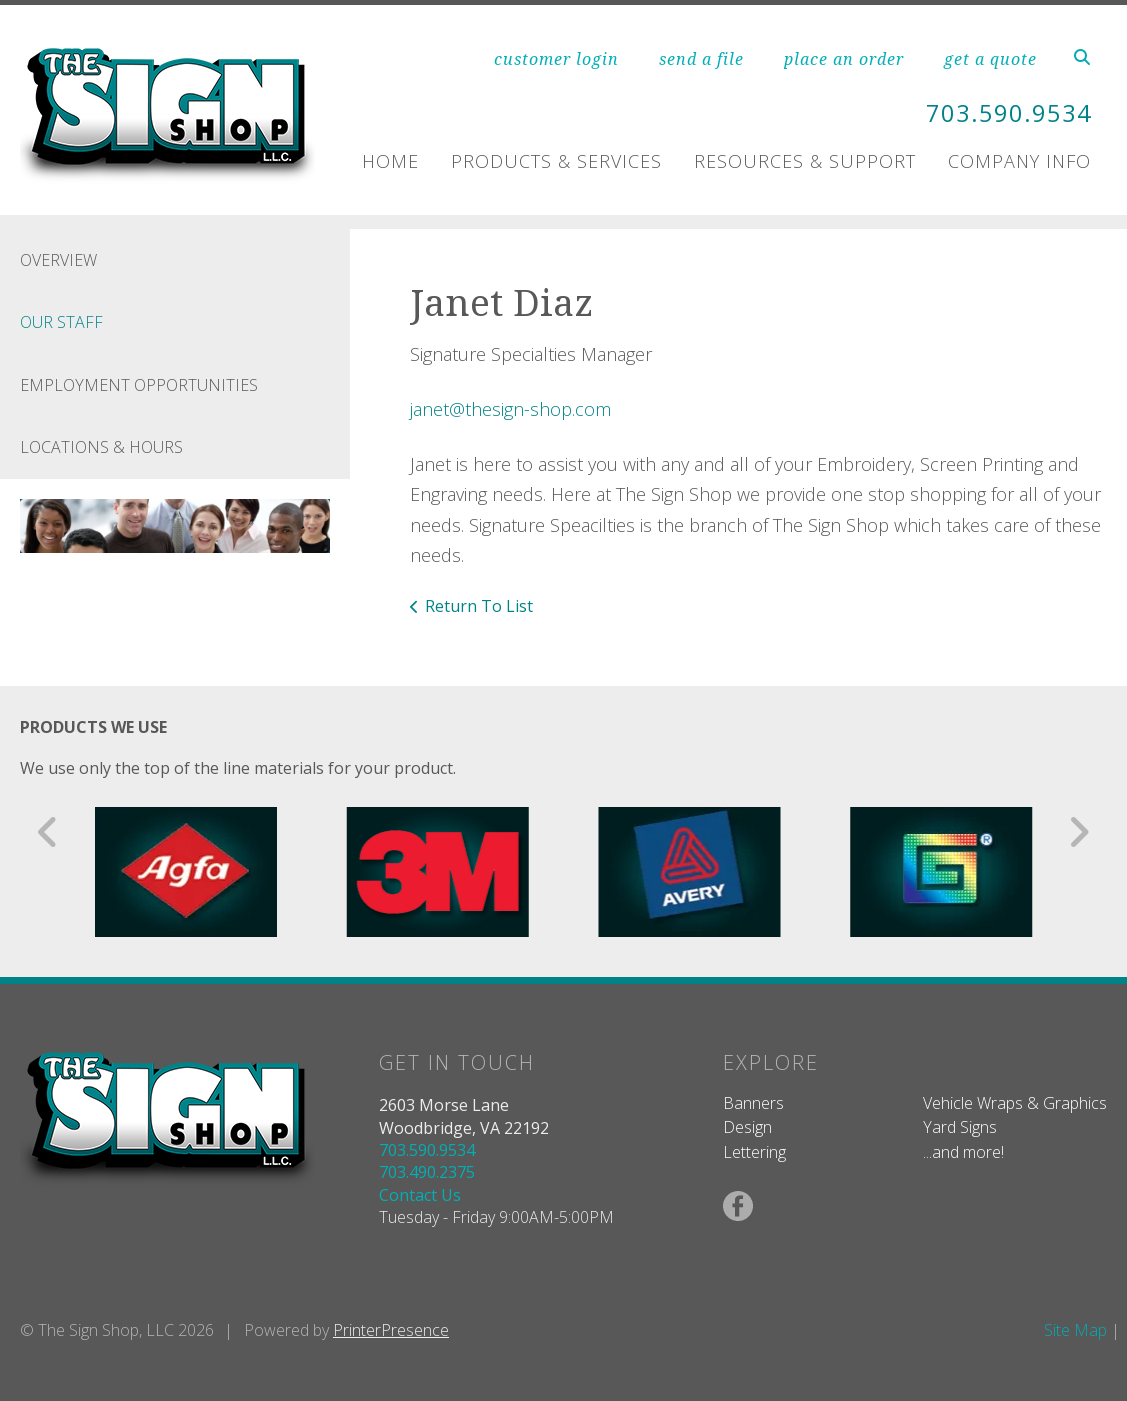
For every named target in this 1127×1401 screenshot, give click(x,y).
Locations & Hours (101, 447)
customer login (556, 59)
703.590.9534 (1009, 113)
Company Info (1019, 160)
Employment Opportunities (139, 385)
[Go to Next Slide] (1078, 832)
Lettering (754, 1152)
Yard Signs (960, 1127)
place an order (844, 59)
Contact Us (420, 1195)
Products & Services (556, 160)
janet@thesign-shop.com (510, 409)
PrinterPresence (391, 1330)
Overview (58, 260)
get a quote (990, 59)
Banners (753, 1103)
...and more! (963, 1152)
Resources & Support (805, 160)
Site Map (1075, 1330)
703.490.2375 (427, 1172)
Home (390, 160)
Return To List (479, 606)
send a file (701, 59)
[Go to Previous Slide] (48, 832)
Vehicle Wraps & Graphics (1015, 1103)
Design (747, 1127)
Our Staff (61, 322)
